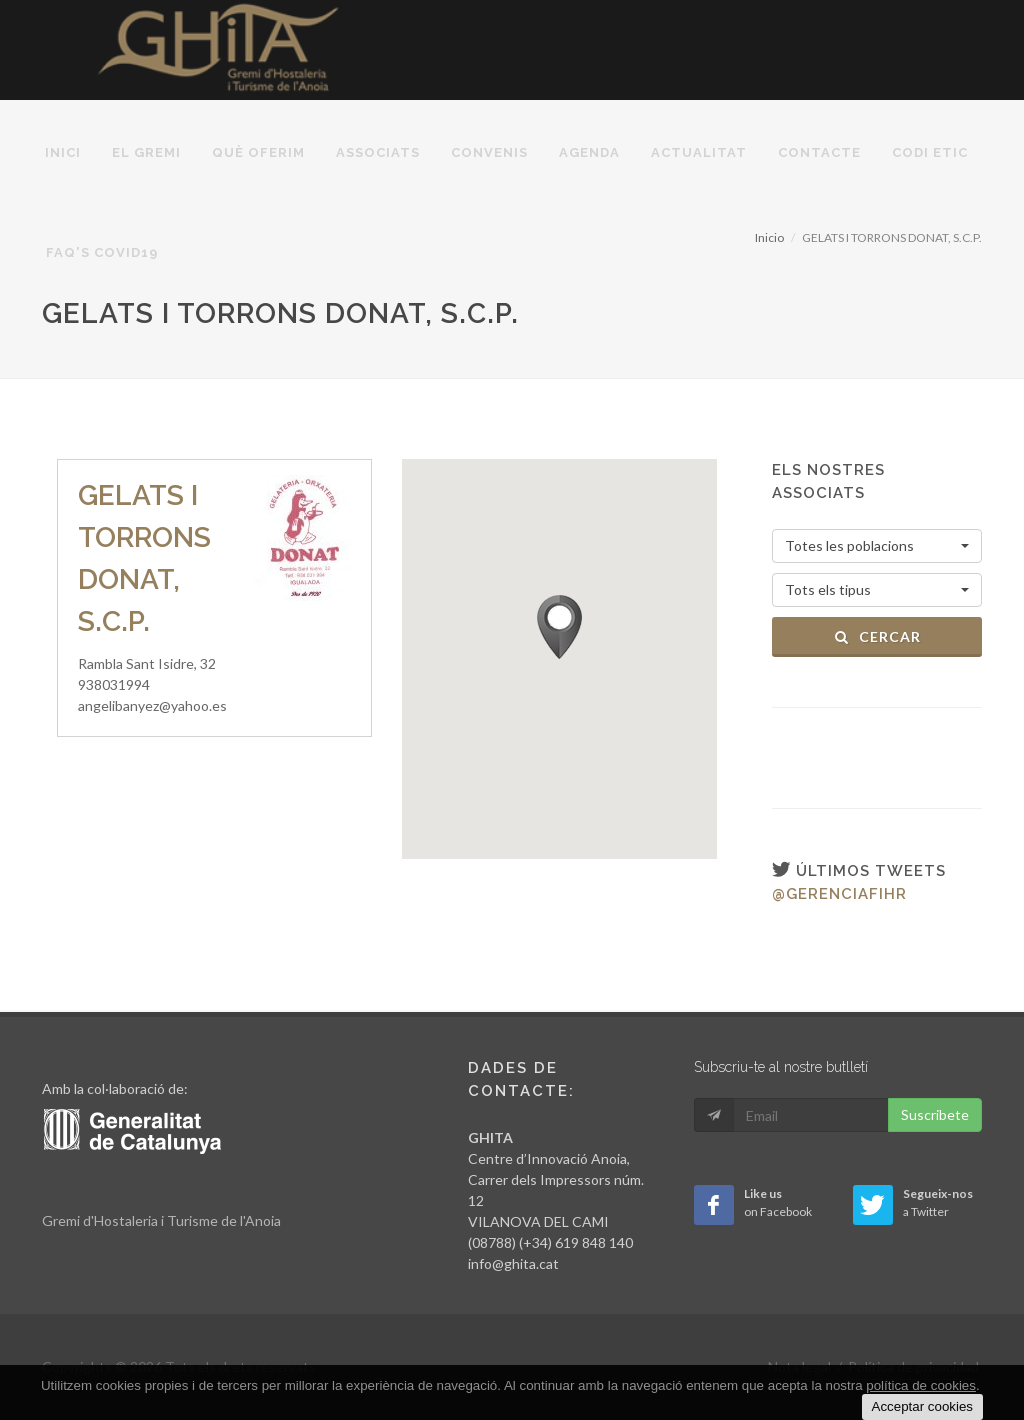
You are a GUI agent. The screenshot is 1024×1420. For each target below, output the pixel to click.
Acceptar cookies (923, 1406)
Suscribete (935, 1114)
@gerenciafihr (839, 894)
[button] (559, 627)
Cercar (877, 636)
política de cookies (921, 1385)
